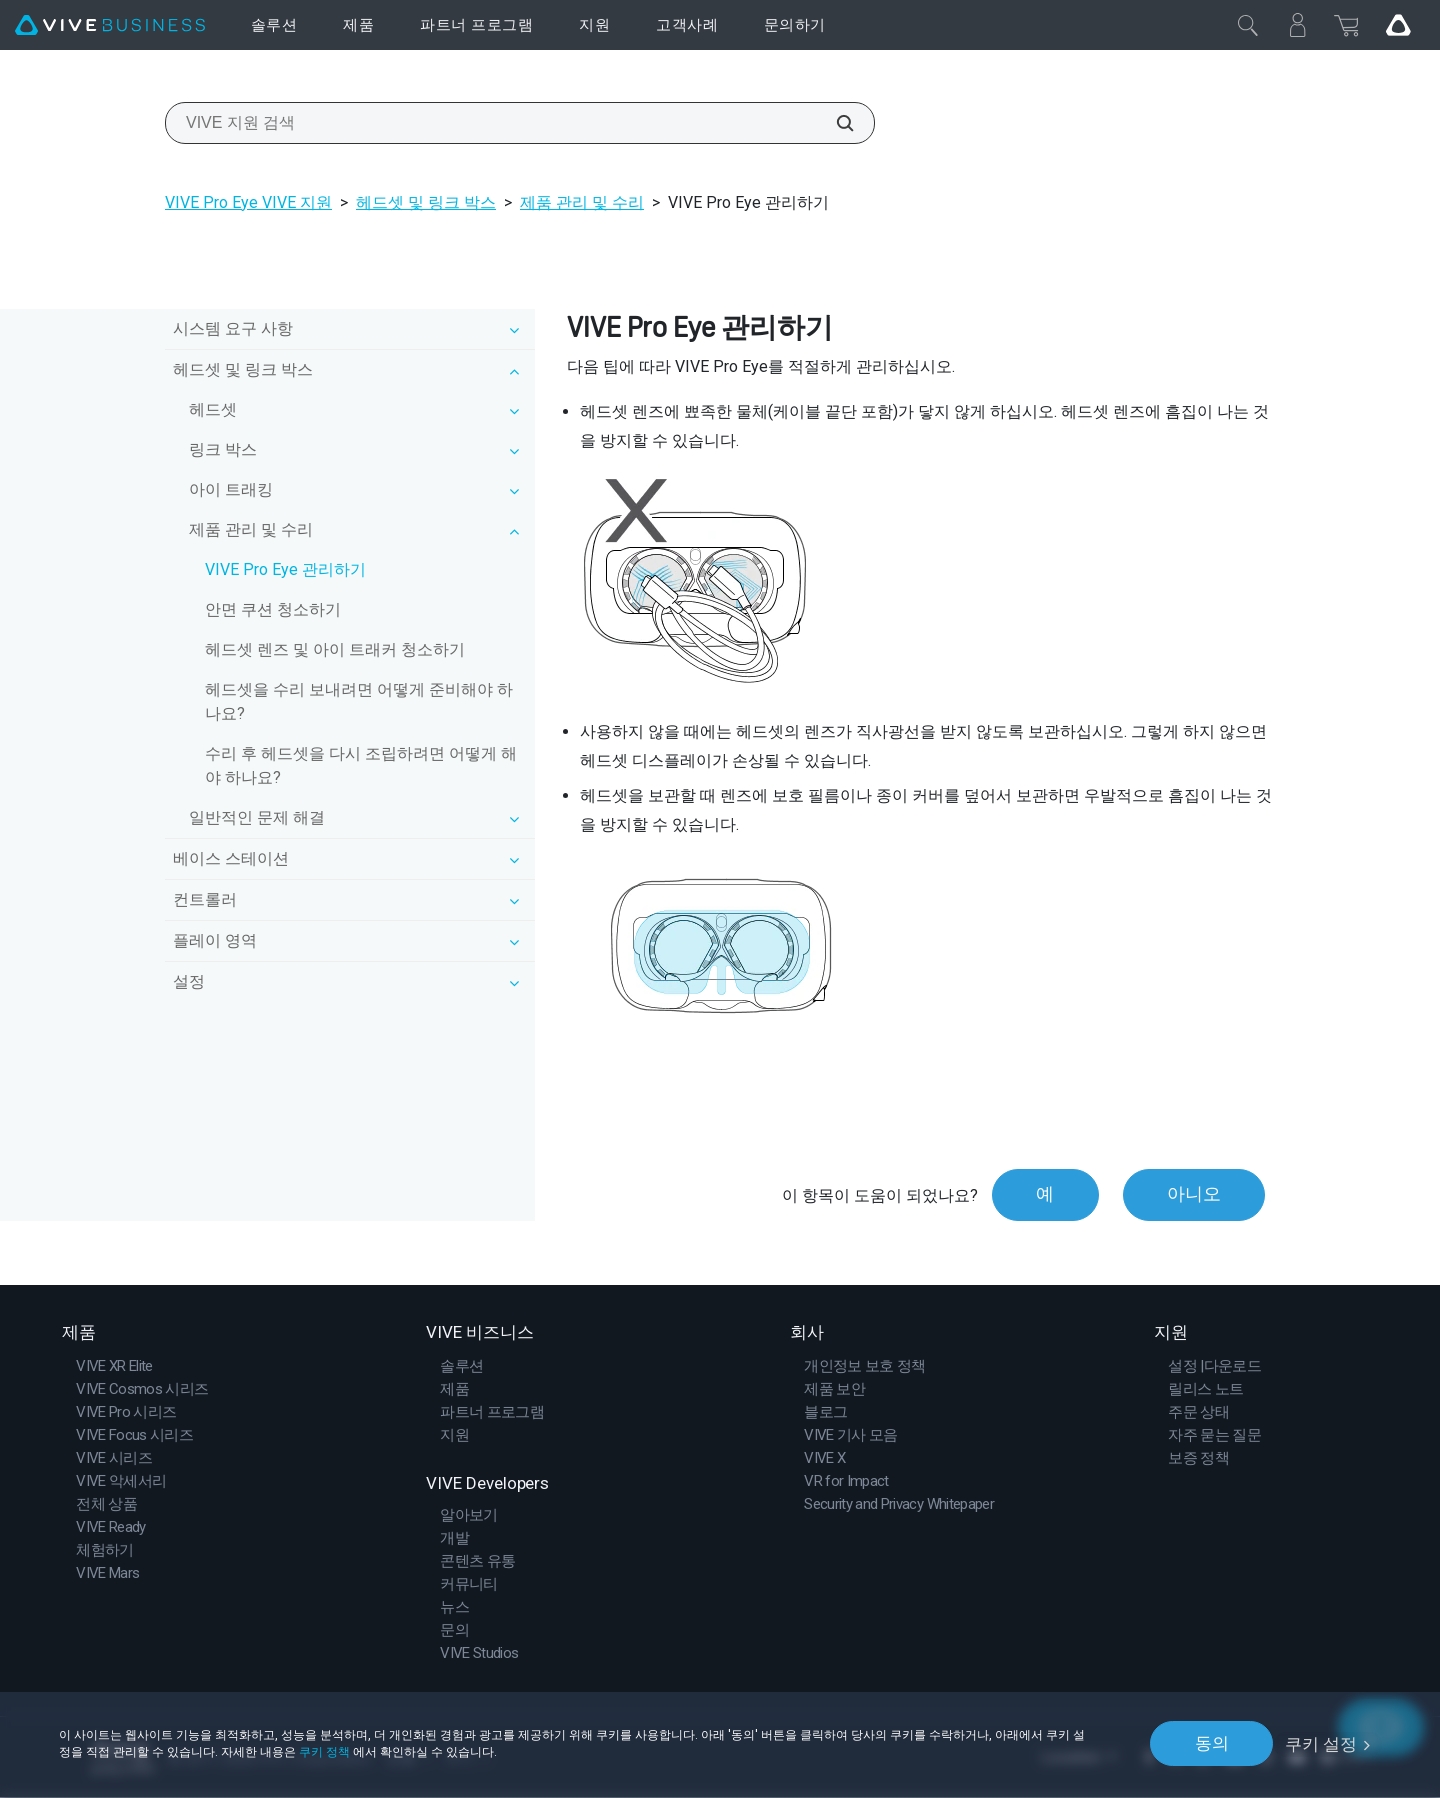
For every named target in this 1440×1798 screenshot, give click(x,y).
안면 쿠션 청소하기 (273, 609)
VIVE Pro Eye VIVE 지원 (248, 202)
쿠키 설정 (1321, 1743)
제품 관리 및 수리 (582, 202)
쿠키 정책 (324, 1751)
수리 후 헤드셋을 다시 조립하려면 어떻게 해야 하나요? (361, 765)
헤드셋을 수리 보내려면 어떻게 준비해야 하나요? (359, 701)
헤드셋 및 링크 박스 (426, 202)
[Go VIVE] (1398, 25)
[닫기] (1248, 25)
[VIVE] (110, 25)
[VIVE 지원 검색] (834, 123)
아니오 (1193, 1195)
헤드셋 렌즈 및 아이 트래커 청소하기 (335, 649)
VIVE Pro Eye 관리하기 (285, 569)
